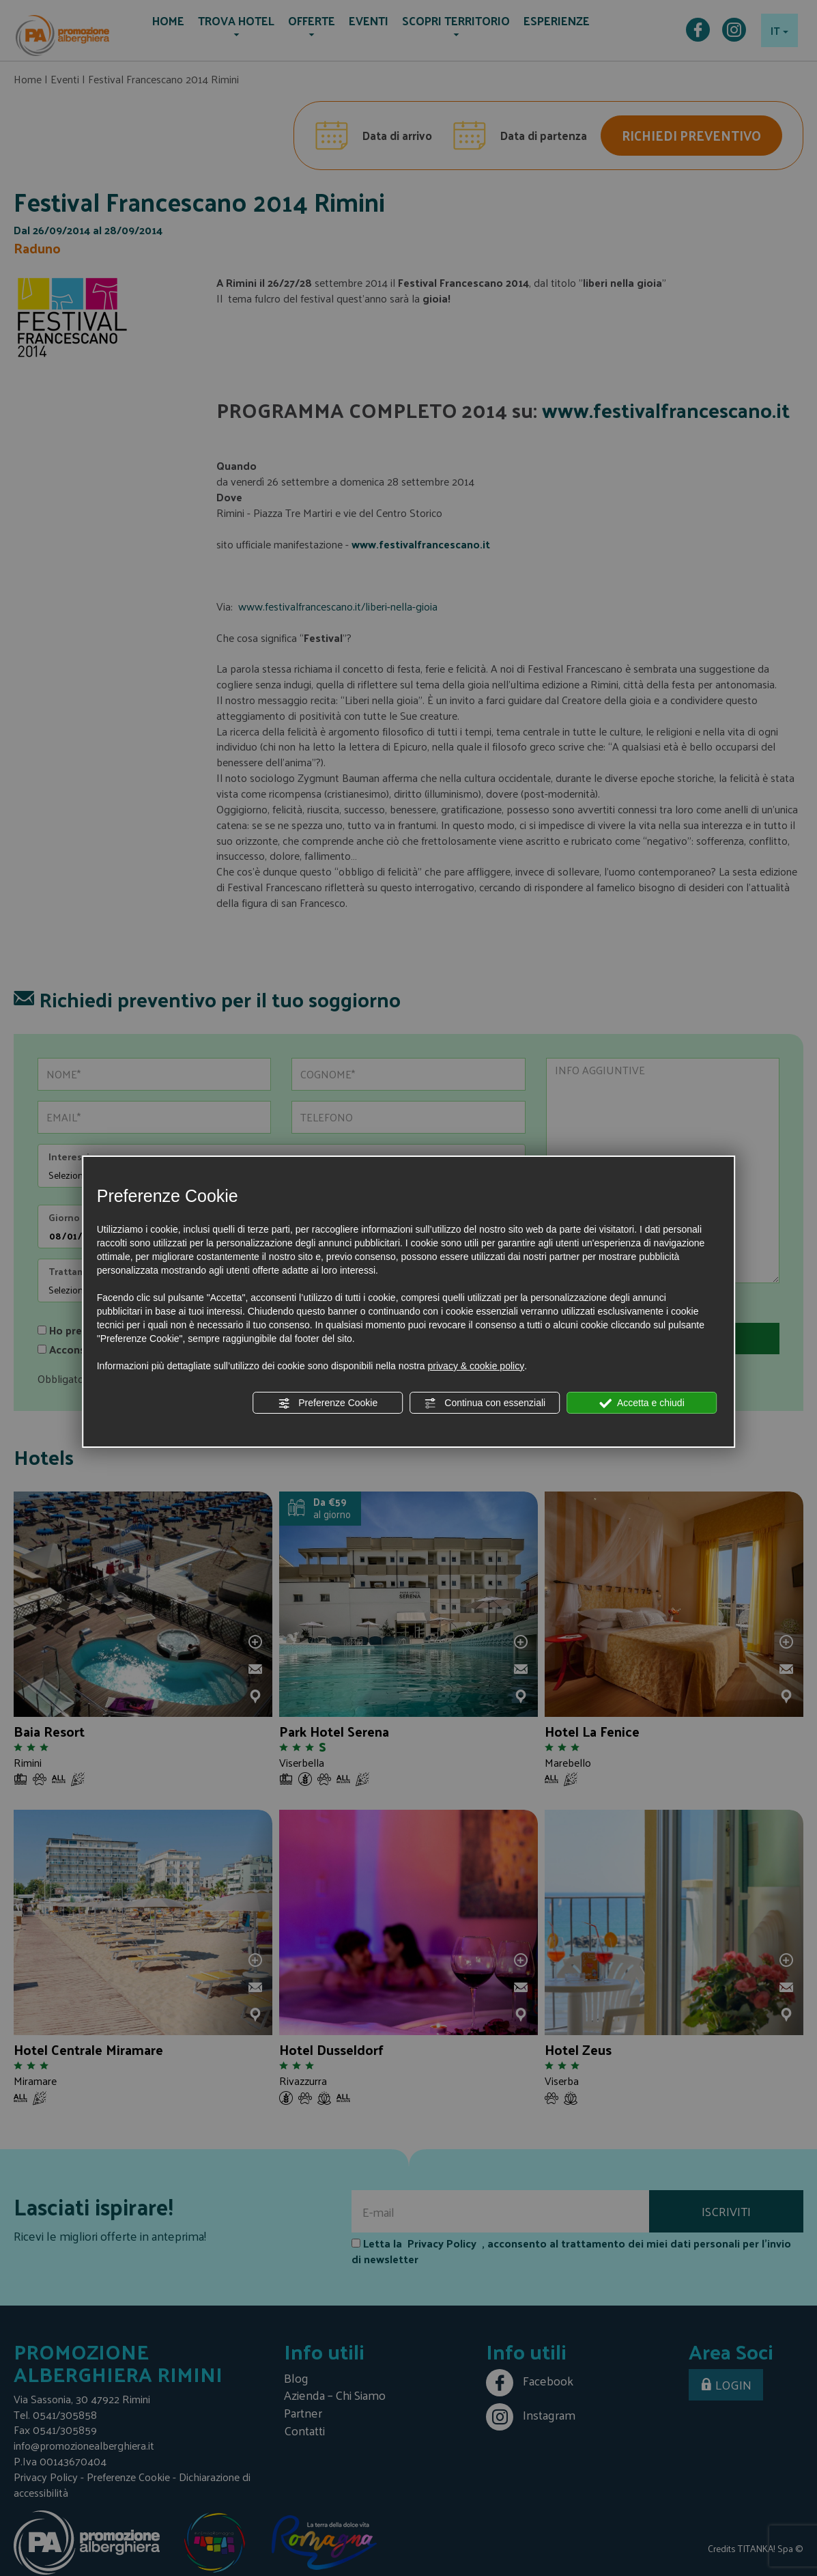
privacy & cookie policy (476, 1365)
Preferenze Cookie (327, 1403)
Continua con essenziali (484, 1403)
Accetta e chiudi (642, 1403)
